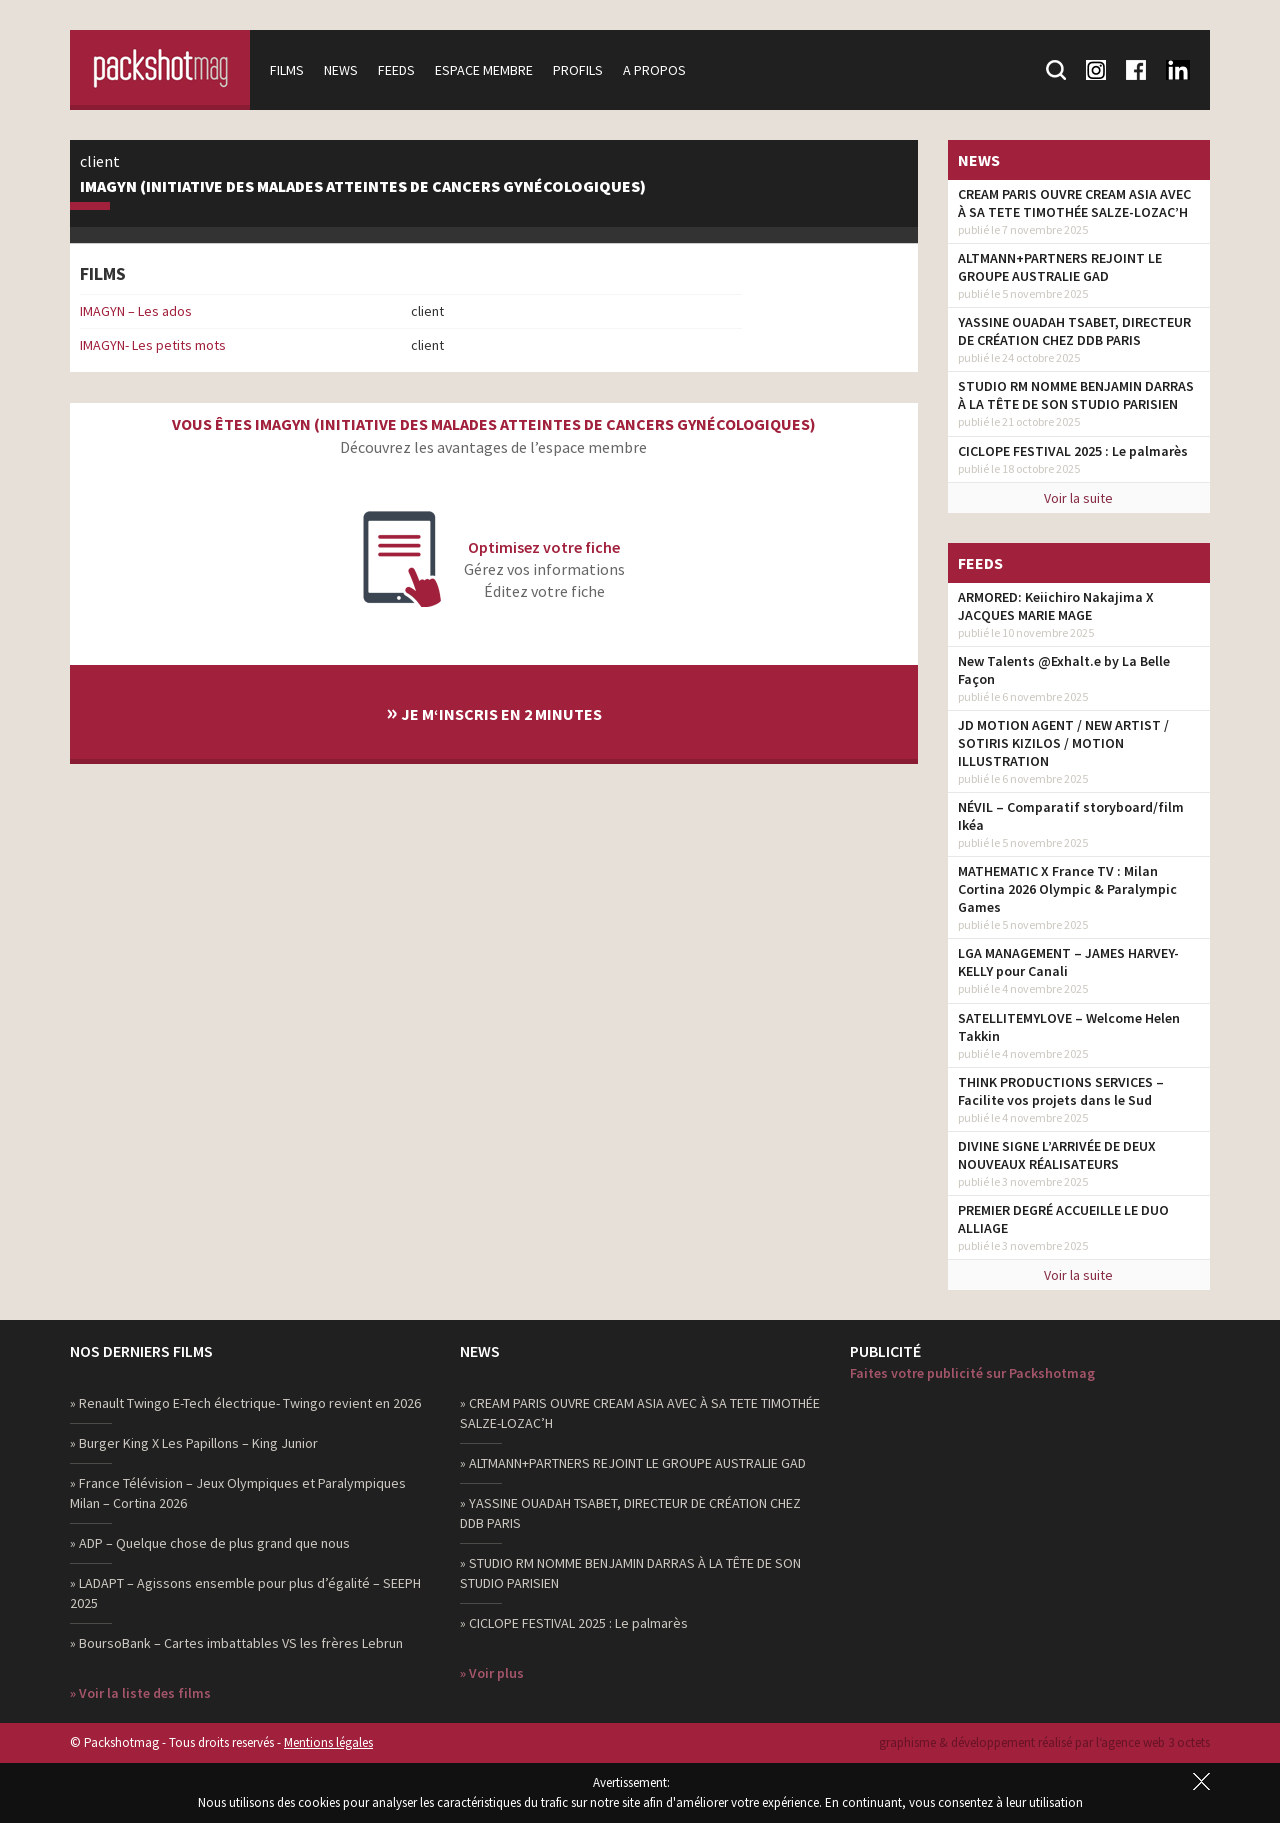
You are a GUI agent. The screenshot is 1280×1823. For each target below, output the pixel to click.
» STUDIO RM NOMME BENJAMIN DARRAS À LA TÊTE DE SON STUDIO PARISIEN (630, 1573)
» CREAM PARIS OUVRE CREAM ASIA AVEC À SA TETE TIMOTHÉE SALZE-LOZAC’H (640, 1413)
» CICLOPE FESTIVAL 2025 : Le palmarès (574, 1623)
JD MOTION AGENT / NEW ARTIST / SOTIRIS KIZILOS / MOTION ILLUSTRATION (1063, 743)
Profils (578, 70)
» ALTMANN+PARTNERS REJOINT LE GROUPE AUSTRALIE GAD (633, 1463)
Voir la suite (1078, 498)
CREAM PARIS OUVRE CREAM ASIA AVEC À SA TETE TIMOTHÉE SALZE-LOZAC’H (1074, 203)
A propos (654, 70)
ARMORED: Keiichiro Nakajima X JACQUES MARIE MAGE (1056, 606)
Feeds (396, 70)
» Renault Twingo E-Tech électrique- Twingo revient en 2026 (245, 1403)
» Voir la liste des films (140, 1693)
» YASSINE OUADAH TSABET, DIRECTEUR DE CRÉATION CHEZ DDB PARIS (630, 1513)
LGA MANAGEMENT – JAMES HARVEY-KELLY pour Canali (1068, 962)
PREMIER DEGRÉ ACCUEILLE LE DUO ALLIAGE (1063, 1219)
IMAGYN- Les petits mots (153, 345)
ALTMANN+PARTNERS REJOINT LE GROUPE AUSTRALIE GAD (1060, 267)
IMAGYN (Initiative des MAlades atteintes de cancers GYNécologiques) (363, 187)
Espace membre (484, 70)
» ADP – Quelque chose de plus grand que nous (210, 1543)
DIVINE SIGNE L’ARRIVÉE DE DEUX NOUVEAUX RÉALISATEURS (1057, 1155)
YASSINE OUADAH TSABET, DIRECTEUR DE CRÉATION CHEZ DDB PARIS (1074, 331)
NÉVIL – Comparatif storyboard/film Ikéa (1071, 816)
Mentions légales (328, 1742)
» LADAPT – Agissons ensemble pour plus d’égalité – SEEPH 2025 (245, 1593)
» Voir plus (492, 1673)
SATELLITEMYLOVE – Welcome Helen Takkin (1069, 1027)
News (341, 70)
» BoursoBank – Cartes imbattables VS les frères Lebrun (236, 1643)
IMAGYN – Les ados (136, 311)
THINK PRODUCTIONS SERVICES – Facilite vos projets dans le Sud (1061, 1091)
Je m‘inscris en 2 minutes (494, 711)
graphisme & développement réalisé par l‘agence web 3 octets (1044, 1742)
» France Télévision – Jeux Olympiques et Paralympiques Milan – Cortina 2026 (238, 1493)
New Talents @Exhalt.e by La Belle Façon (1064, 670)
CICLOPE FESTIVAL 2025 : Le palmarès (1073, 451)
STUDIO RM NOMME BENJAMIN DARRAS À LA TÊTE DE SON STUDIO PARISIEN (1076, 395)
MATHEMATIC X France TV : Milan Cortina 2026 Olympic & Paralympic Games (1067, 889)
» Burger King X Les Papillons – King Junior (194, 1443)
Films (287, 70)
